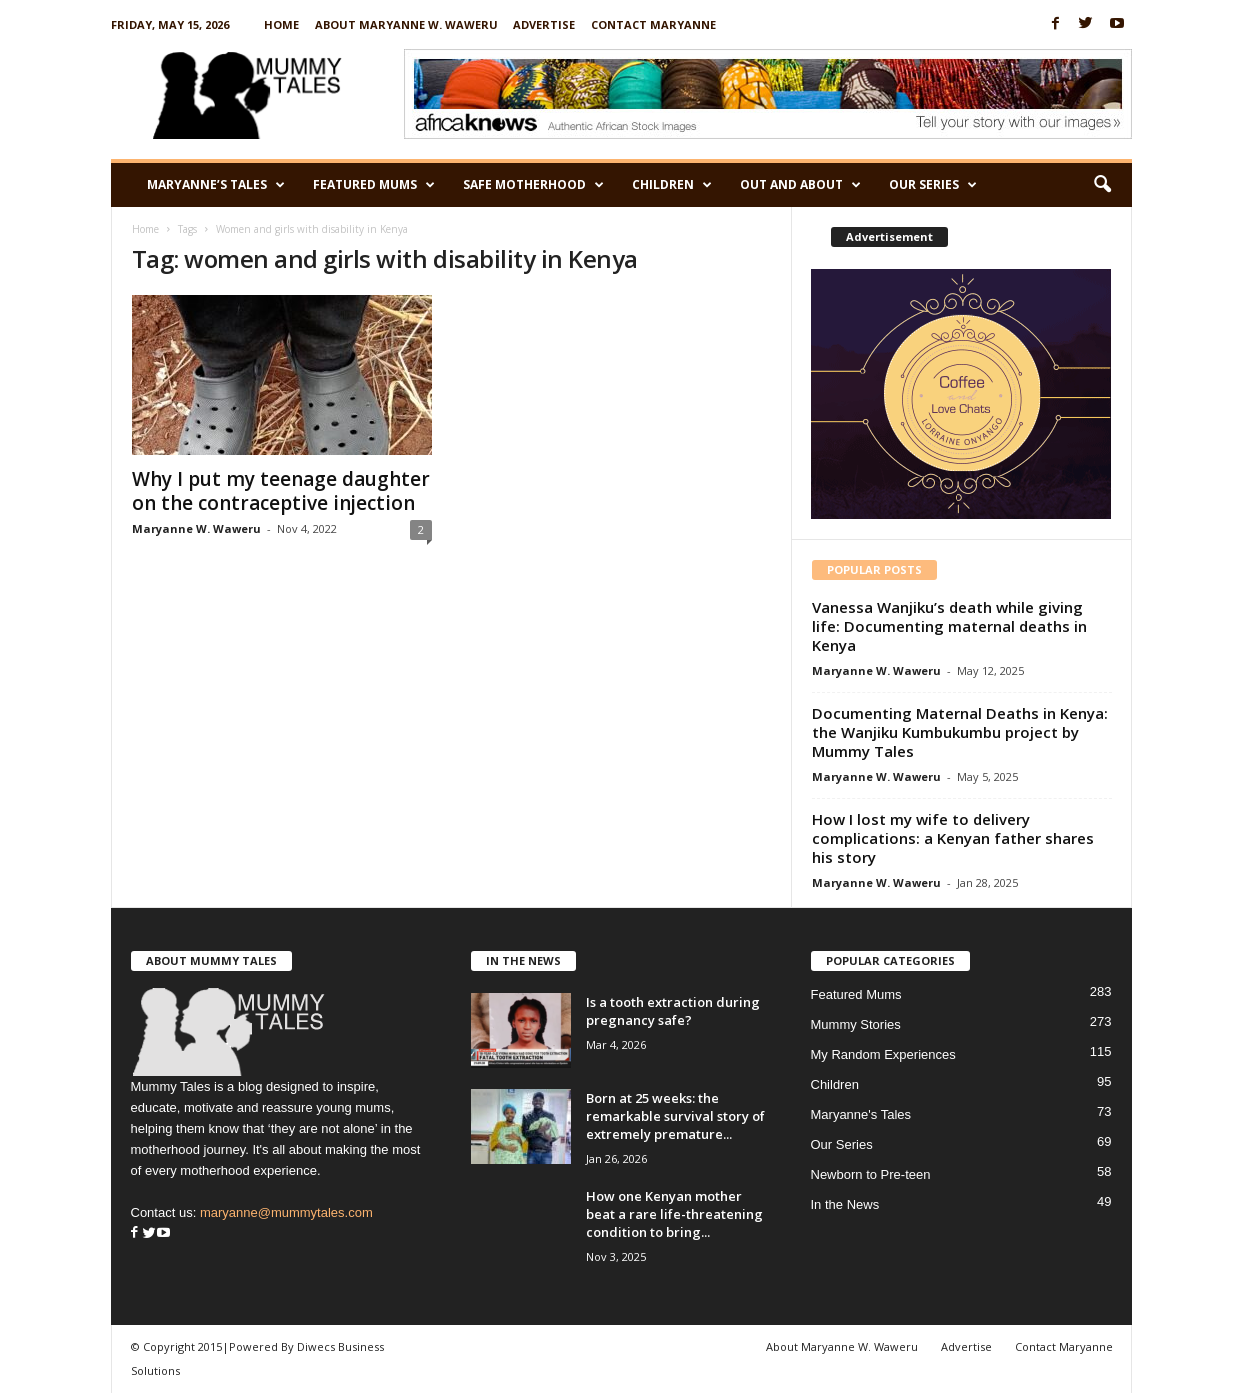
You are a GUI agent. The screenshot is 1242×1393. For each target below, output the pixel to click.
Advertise (544, 24)
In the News (845, 1204)
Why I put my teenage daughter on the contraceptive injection (281, 491)
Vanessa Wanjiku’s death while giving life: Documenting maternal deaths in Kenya (949, 626)
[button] (1102, 185)
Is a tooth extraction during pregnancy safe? (673, 1011)
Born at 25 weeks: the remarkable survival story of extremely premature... (675, 1116)
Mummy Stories (856, 1024)
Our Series (933, 185)
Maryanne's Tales (861, 1114)
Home (281, 24)
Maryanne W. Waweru (196, 528)
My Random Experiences (883, 1054)
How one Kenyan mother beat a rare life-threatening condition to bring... (674, 1214)
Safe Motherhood (533, 185)
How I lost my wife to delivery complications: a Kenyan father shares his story (953, 838)
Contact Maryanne (653, 24)
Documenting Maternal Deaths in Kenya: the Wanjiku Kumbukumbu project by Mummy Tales (960, 732)
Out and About (800, 185)
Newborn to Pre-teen (871, 1174)
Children (672, 185)
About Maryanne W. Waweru (406, 24)
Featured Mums (374, 185)
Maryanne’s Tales (216, 185)
